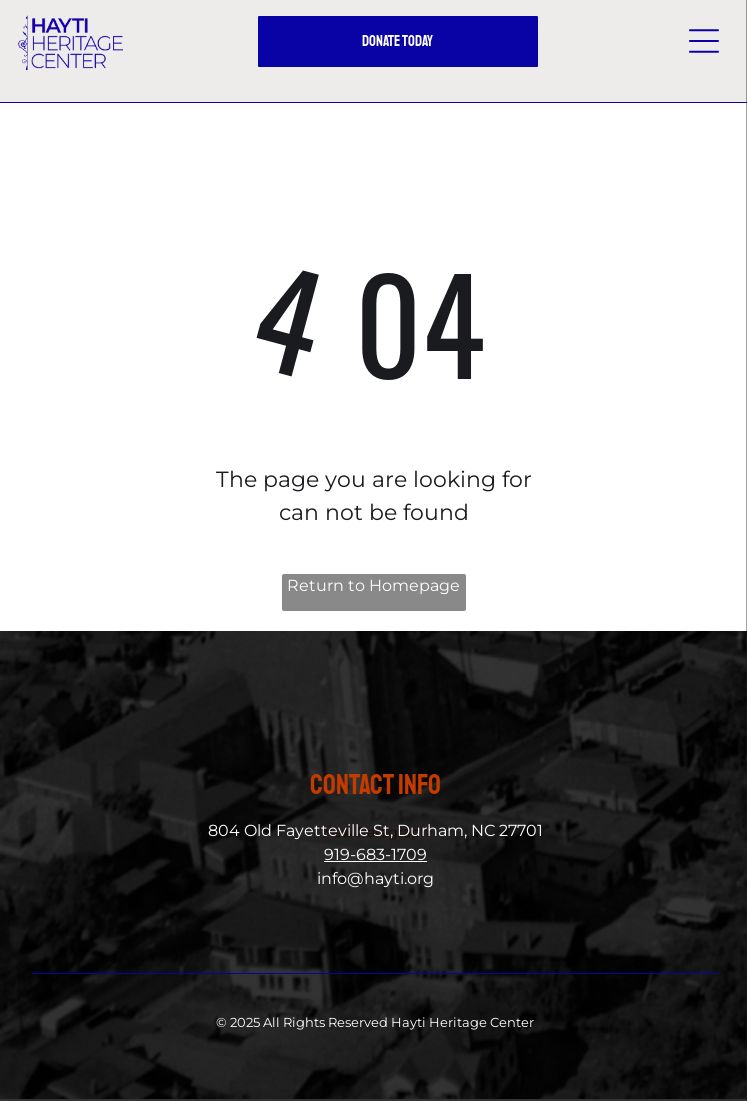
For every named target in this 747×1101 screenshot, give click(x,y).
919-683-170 (370, 854)
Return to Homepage (373, 585)
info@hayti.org (375, 878)
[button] (704, 41)
